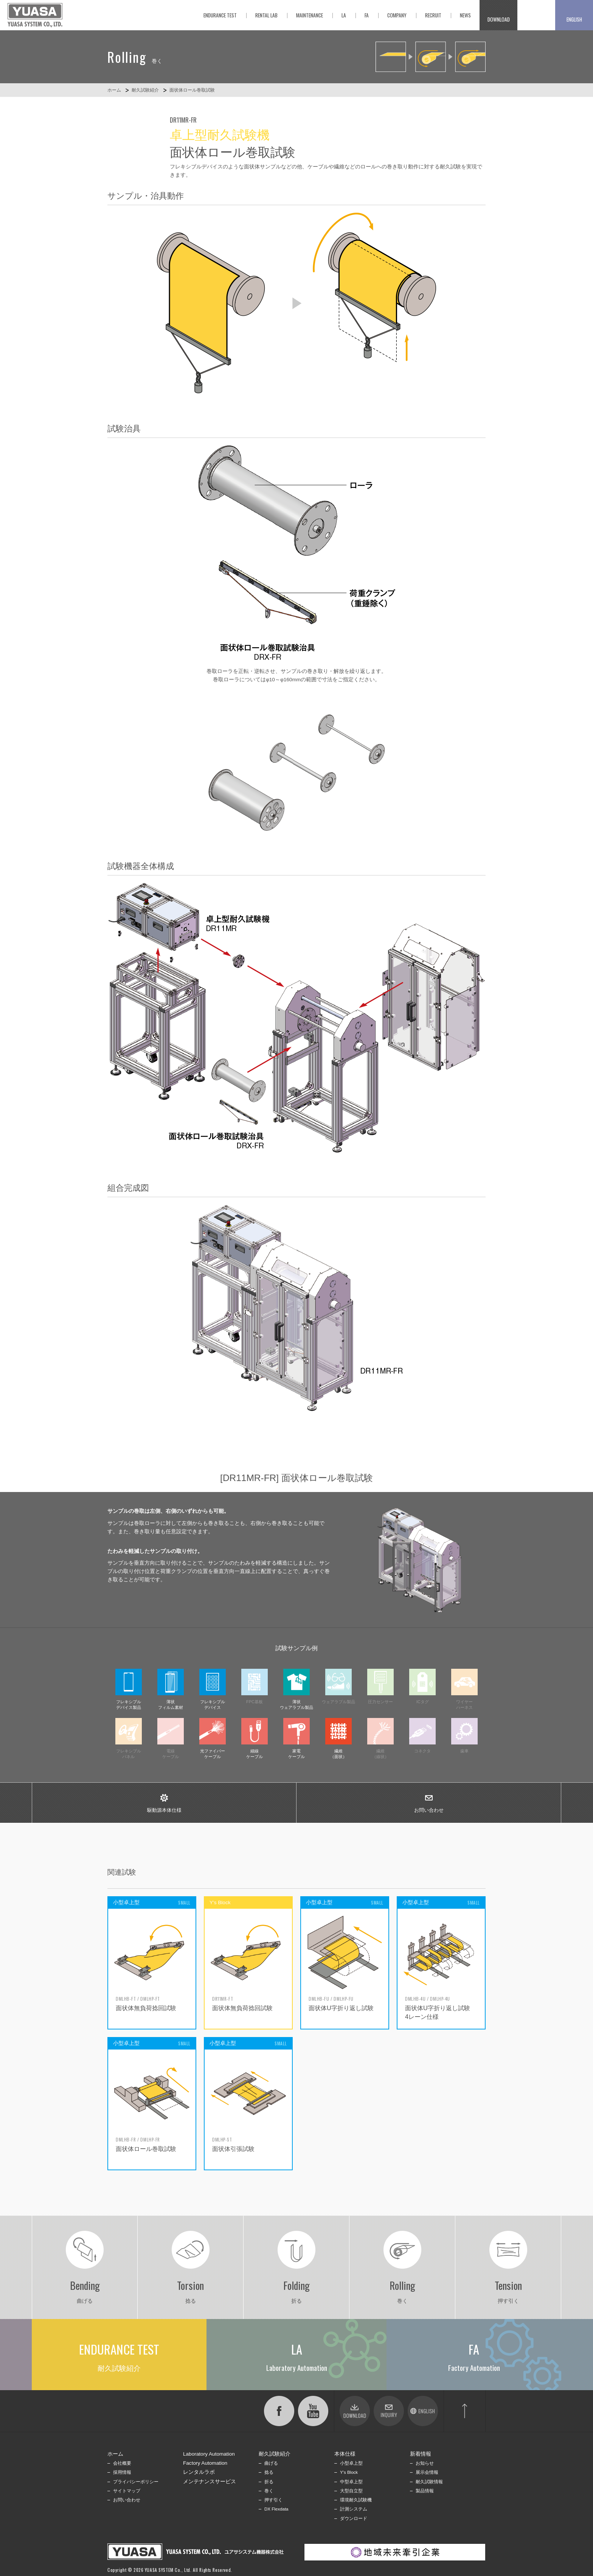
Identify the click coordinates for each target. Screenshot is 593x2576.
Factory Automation (205, 2463)
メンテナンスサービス (209, 2481)
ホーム (114, 90)
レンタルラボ (199, 2472)
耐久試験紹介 (145, 90)
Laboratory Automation (209, 2454)
